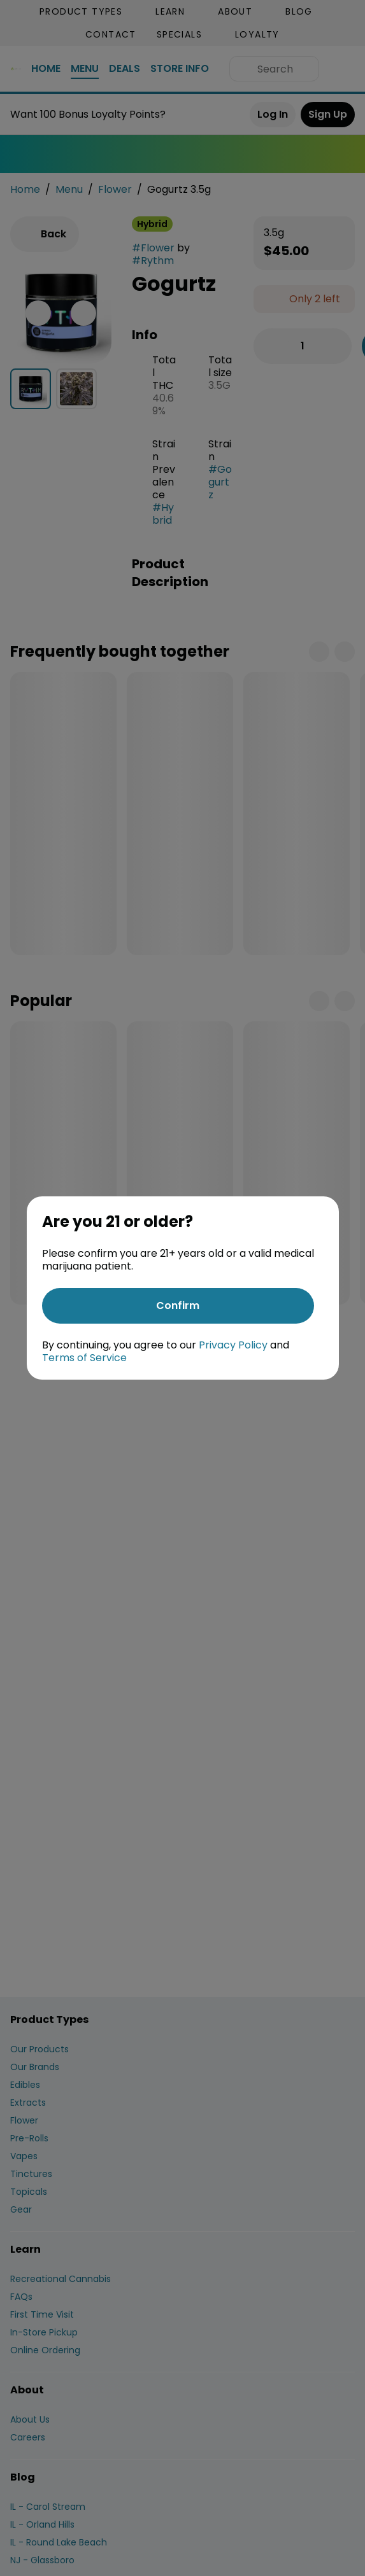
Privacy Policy (233, 1345)
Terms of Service (84, 1357)
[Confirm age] (178, 1306)
